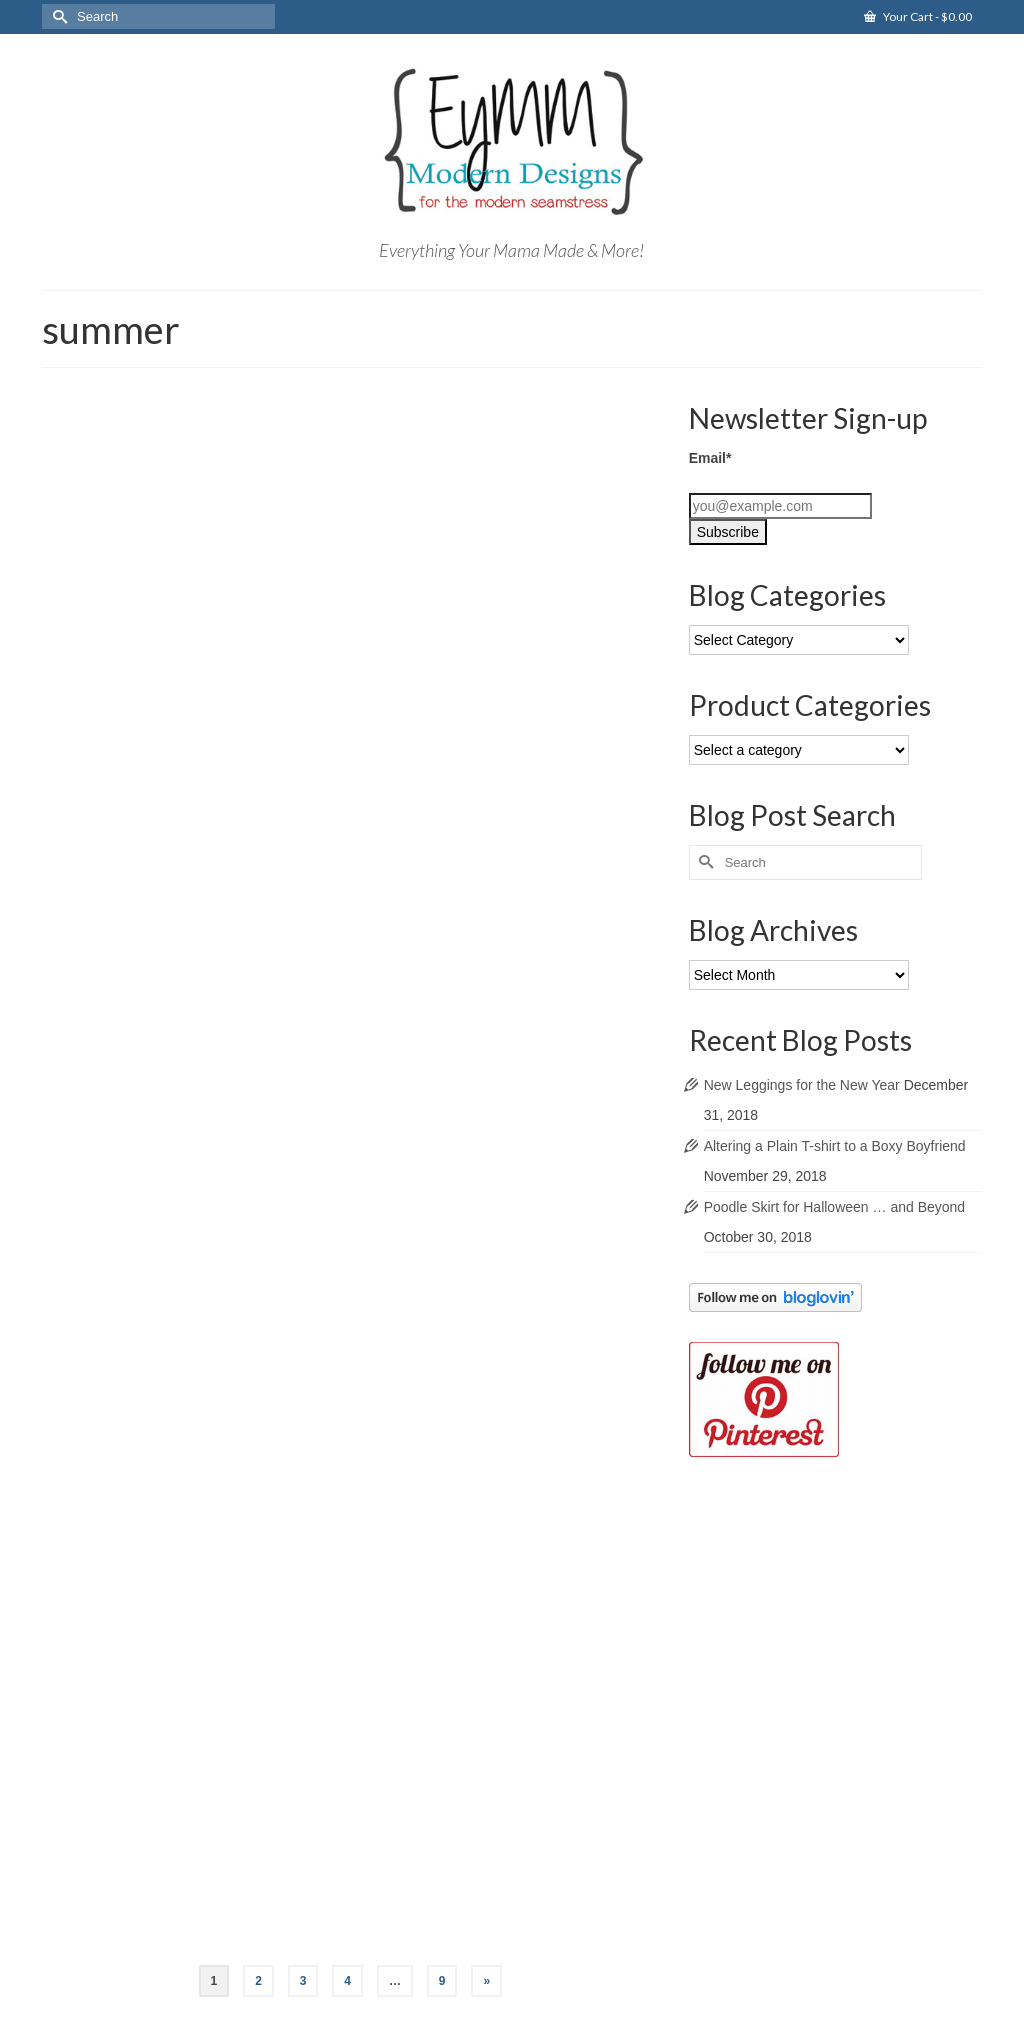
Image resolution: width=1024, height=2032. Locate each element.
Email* (710, 458)
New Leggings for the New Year (802, 1085)
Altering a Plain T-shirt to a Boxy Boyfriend (835, 1146)
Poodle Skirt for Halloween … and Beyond (834, 1207)
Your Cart (918, 16)
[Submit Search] (57, 16)
